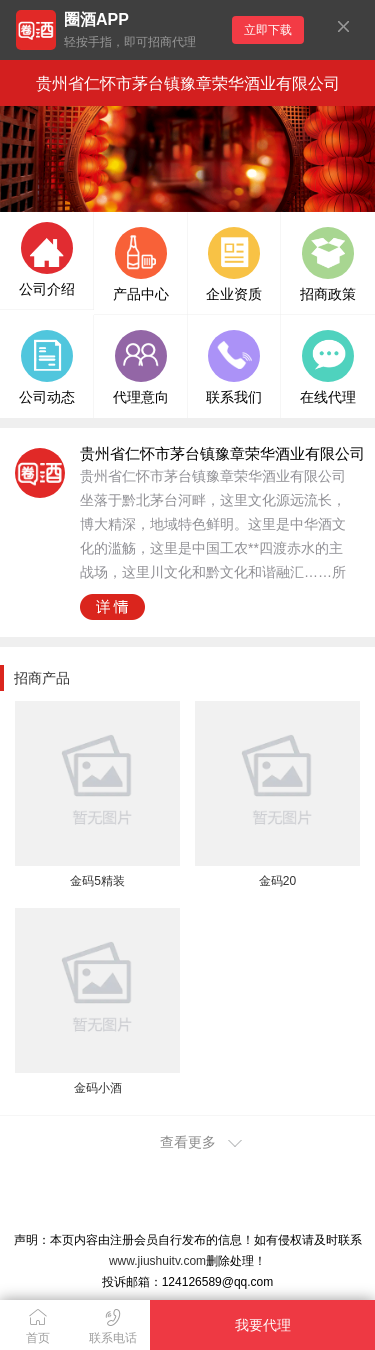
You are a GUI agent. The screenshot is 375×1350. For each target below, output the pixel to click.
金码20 (277, 881)
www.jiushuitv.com (157, 1261)
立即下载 (268, 30)
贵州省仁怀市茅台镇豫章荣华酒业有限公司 (188, 83)
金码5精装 (97, 881)
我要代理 (263, 1325)
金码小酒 (98, 1088)
